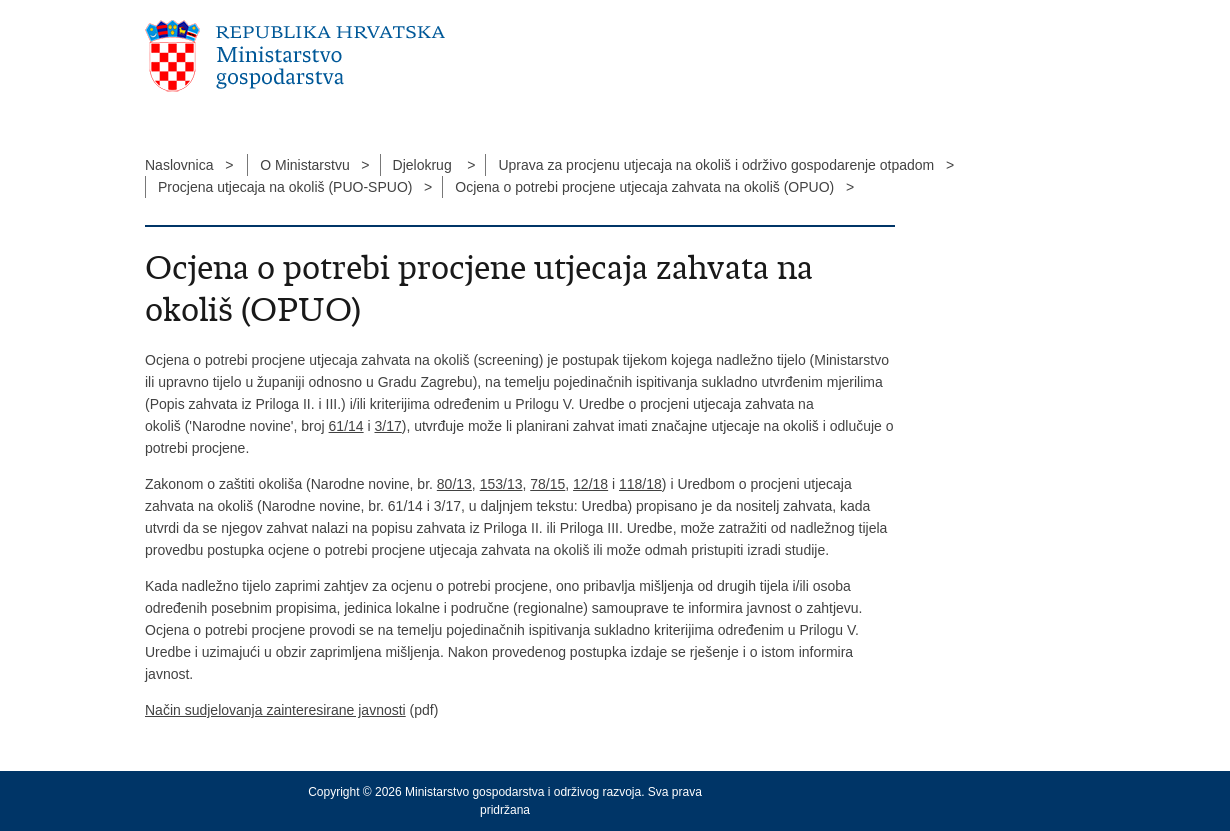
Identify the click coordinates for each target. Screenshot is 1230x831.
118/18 (640, 484)
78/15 (547, 484)
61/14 (346, 426)
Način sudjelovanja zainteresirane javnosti (275, 710)
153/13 (501, 484)
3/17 (388, 426)
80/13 (454, 484)
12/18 (590, 484)
